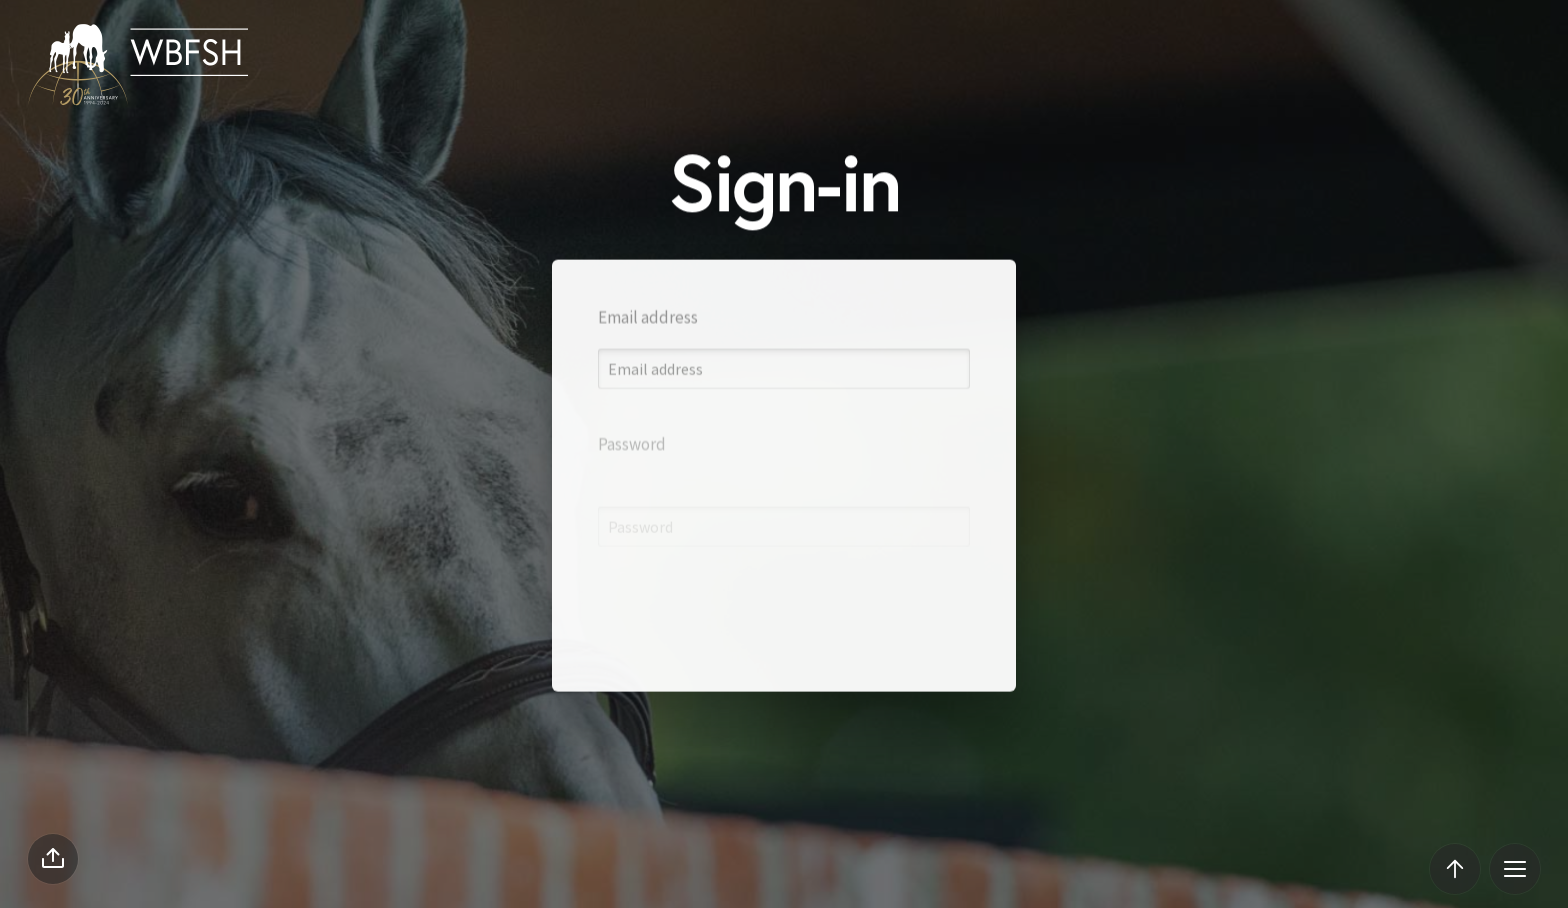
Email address (648, 335)
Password (632, 489)
